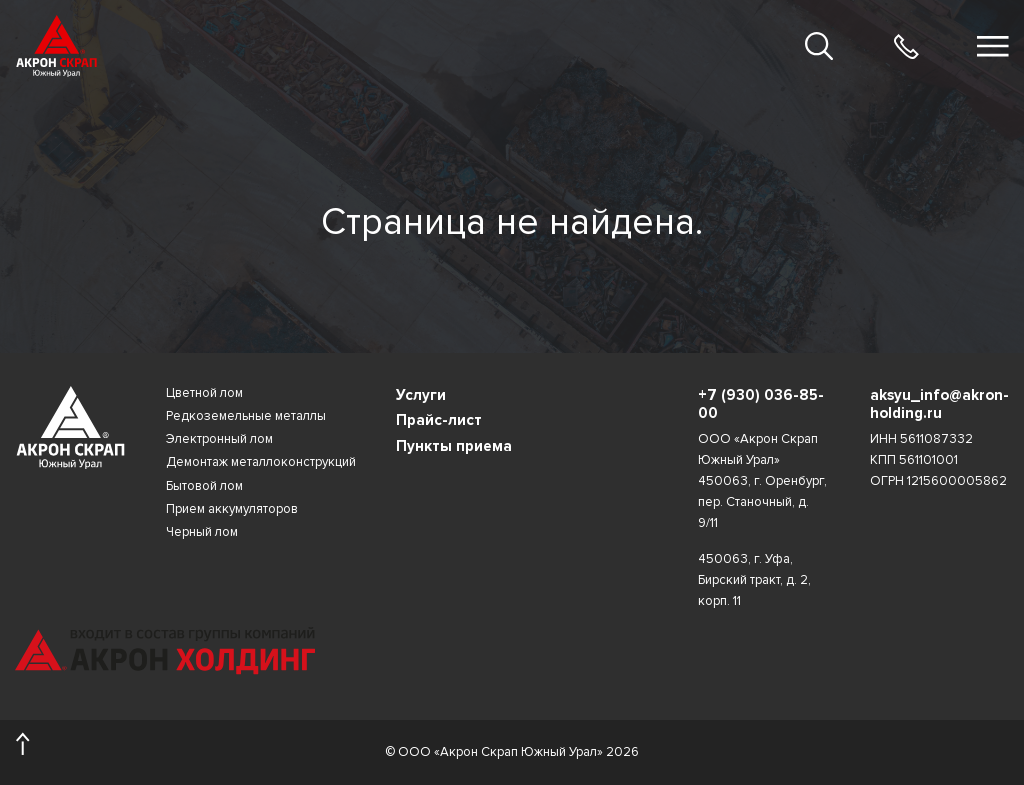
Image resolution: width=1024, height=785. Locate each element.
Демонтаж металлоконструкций (261, 462)
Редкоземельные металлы (246, 416)
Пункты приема (454, 446)
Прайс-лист (439, 420)
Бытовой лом (204, 486)
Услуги (421, 395)
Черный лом (202, 532)
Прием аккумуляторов (232, 509)
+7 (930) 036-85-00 (761, 404)
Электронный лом (219, 439)
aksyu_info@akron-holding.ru (939, 404)
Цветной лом (204, 393)
